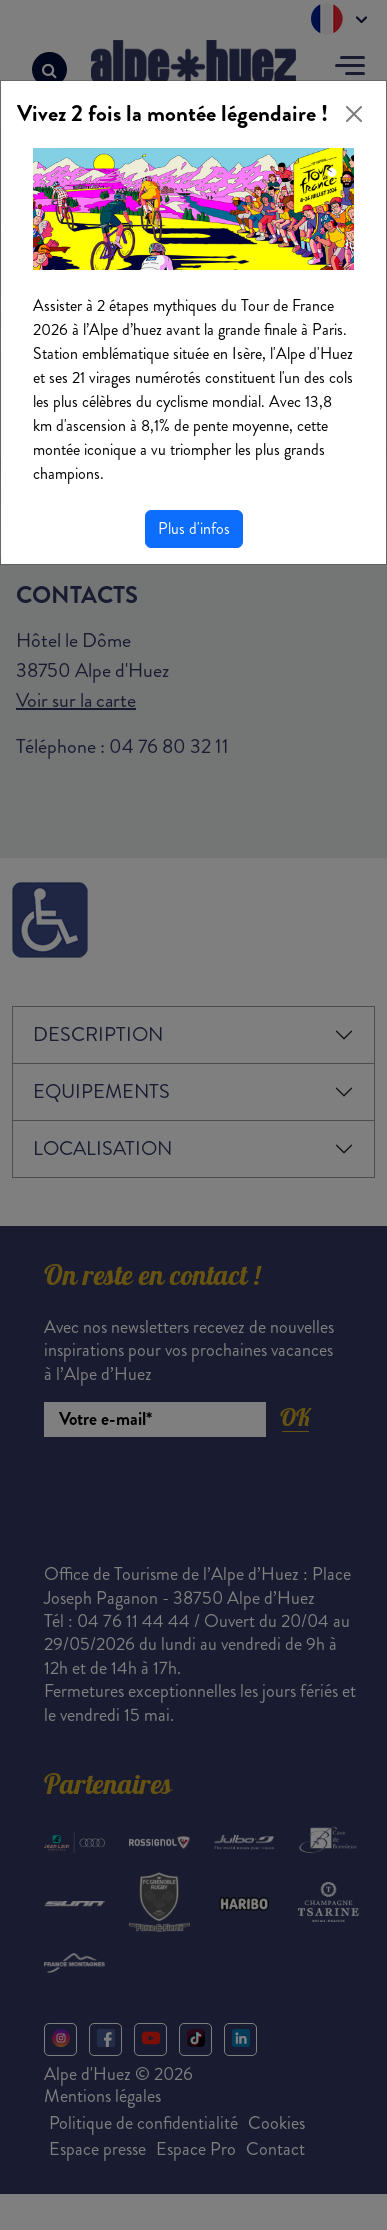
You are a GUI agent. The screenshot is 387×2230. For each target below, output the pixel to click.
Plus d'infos (194, 528)
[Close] (354, 114)
